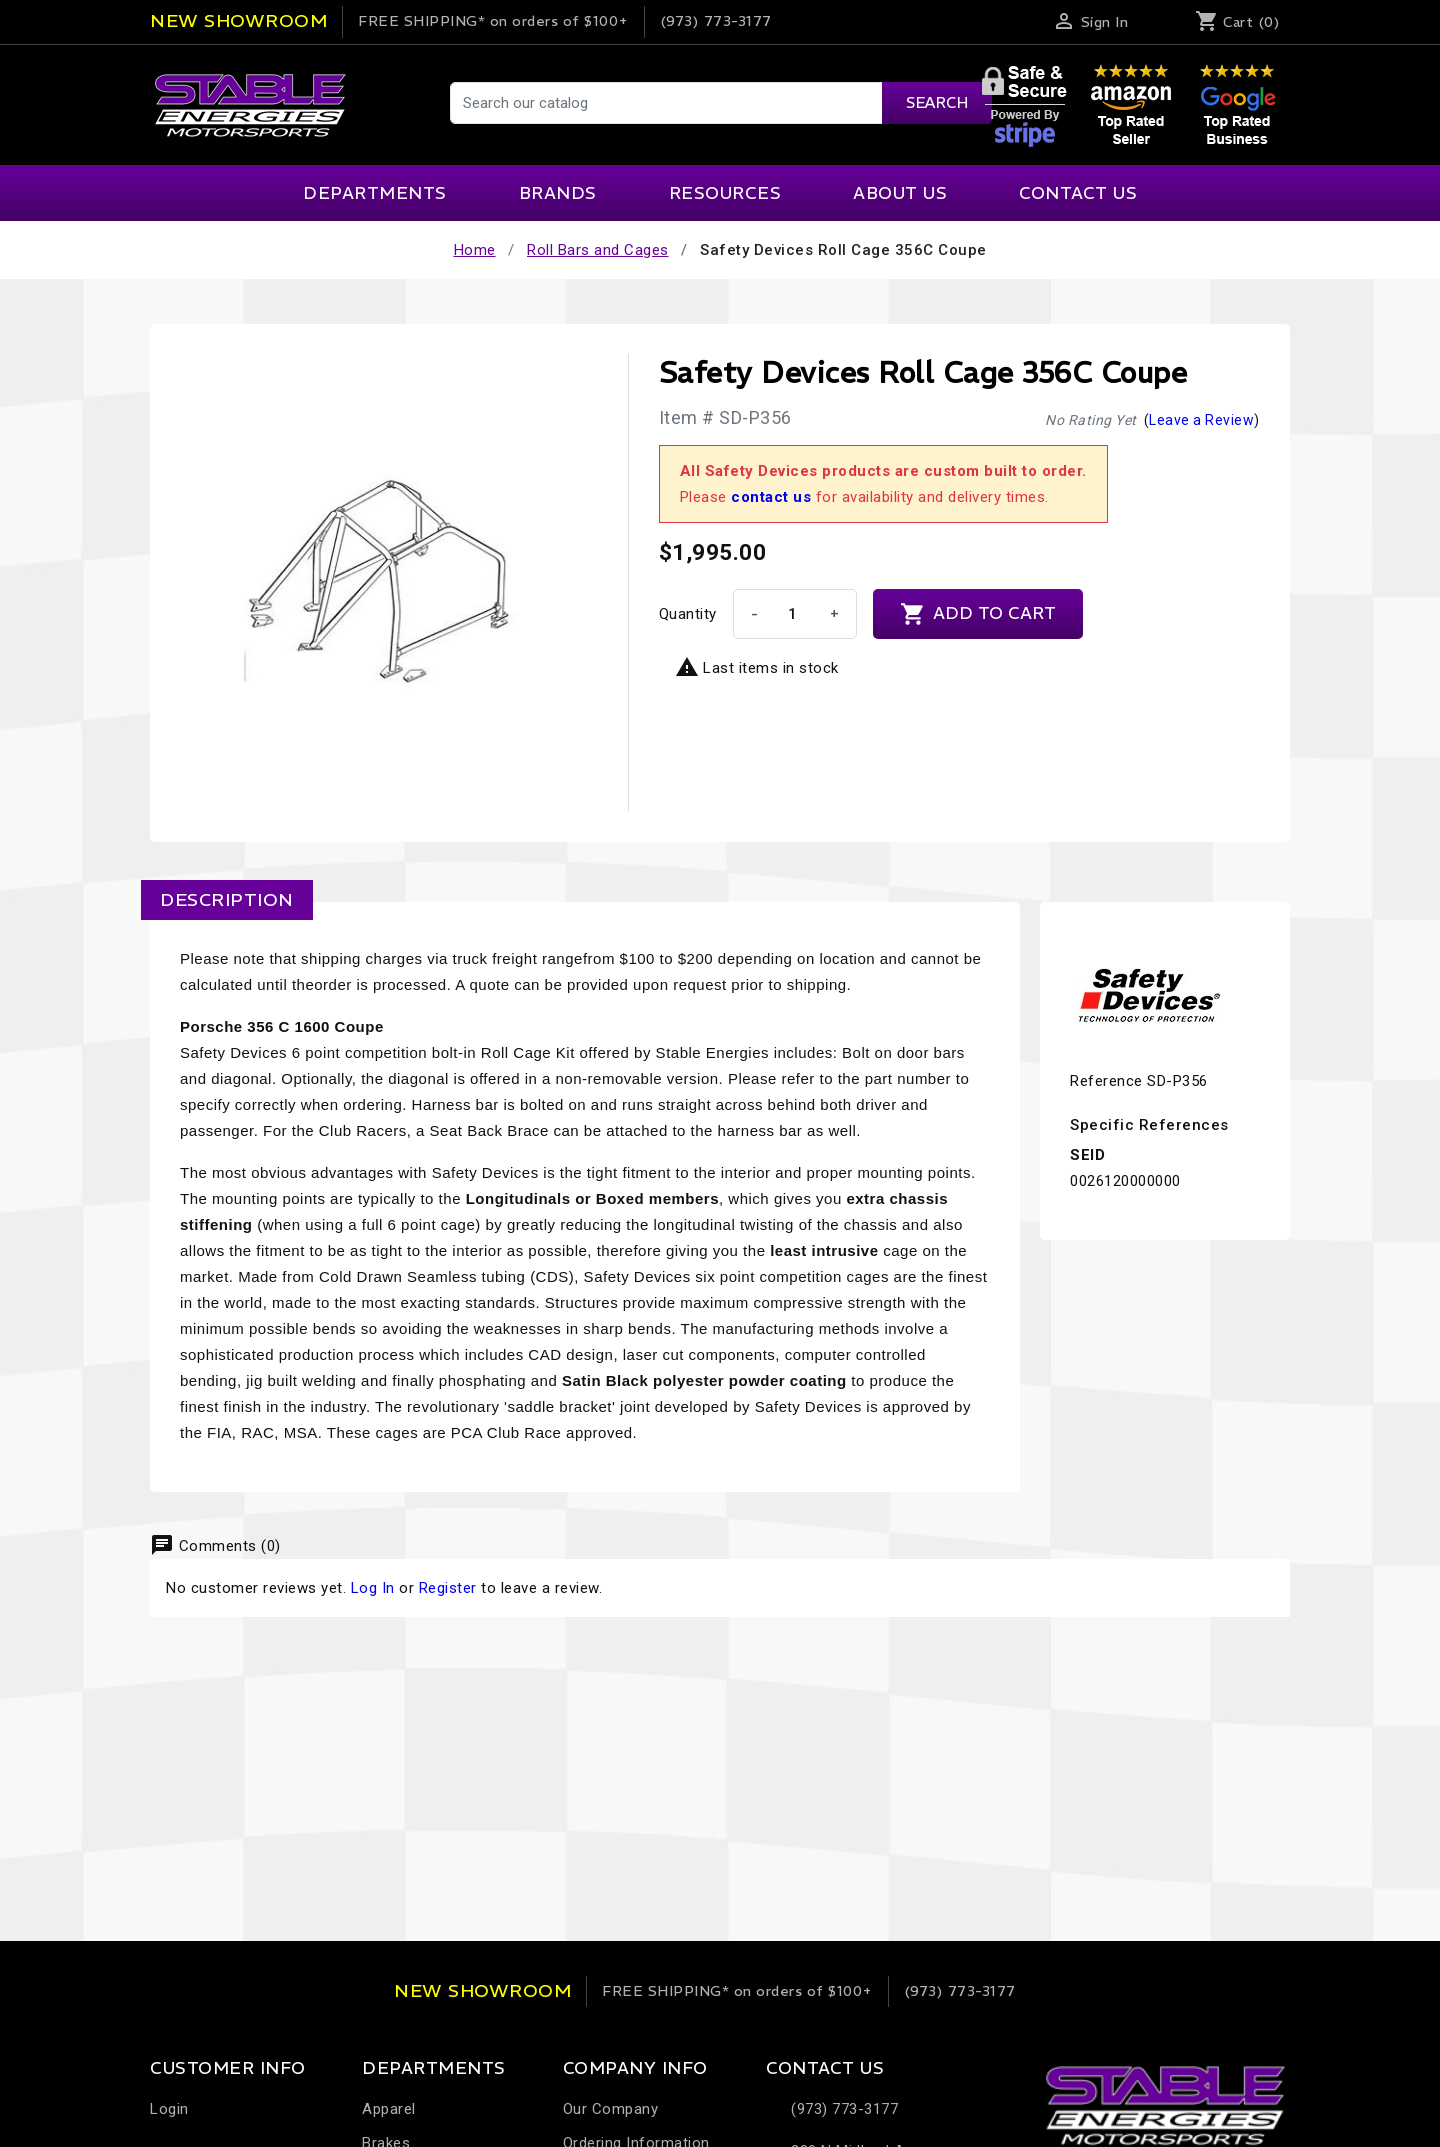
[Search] (720, 103)
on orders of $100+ (493, 21)
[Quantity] (793, 614)
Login (169, 2109)
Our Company (611, 2109)
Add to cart (978, 614)
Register (448, 1588)
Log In (373, 1588)
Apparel (389, 2109)
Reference (1106, 1081)
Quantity (688, 614)
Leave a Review (1201, 420)
